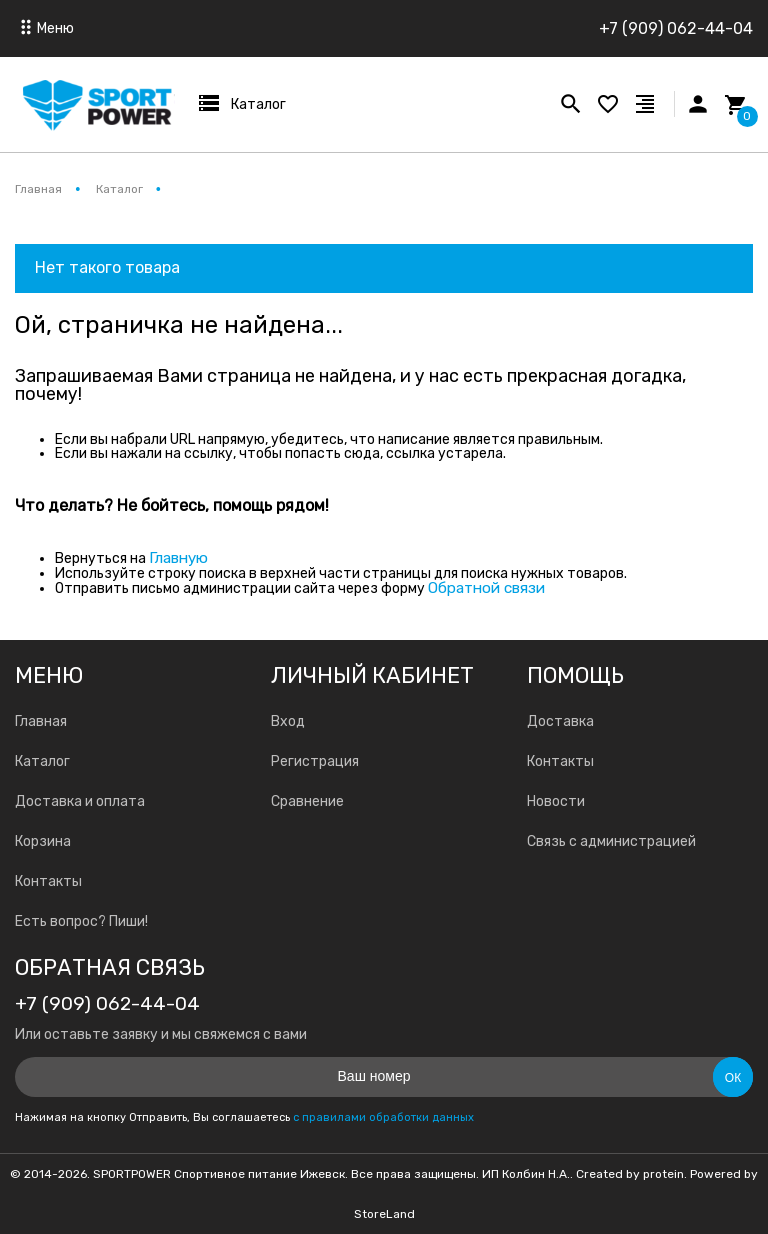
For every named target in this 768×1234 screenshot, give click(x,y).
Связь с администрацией (611, 841)
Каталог (42, 761)
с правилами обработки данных (383, 1117)
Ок (733, 1078)
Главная (41, 721)
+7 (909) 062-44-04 (676, 28)
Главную (178, 558)
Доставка (560, 721)
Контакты (48, 881)
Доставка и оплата (80, 801)
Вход (288, 721)
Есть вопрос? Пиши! (81, 921)
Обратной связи (486, 588)
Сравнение (307, 801)
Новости (556, 801)
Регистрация (315, 761)
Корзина (43, 841)
